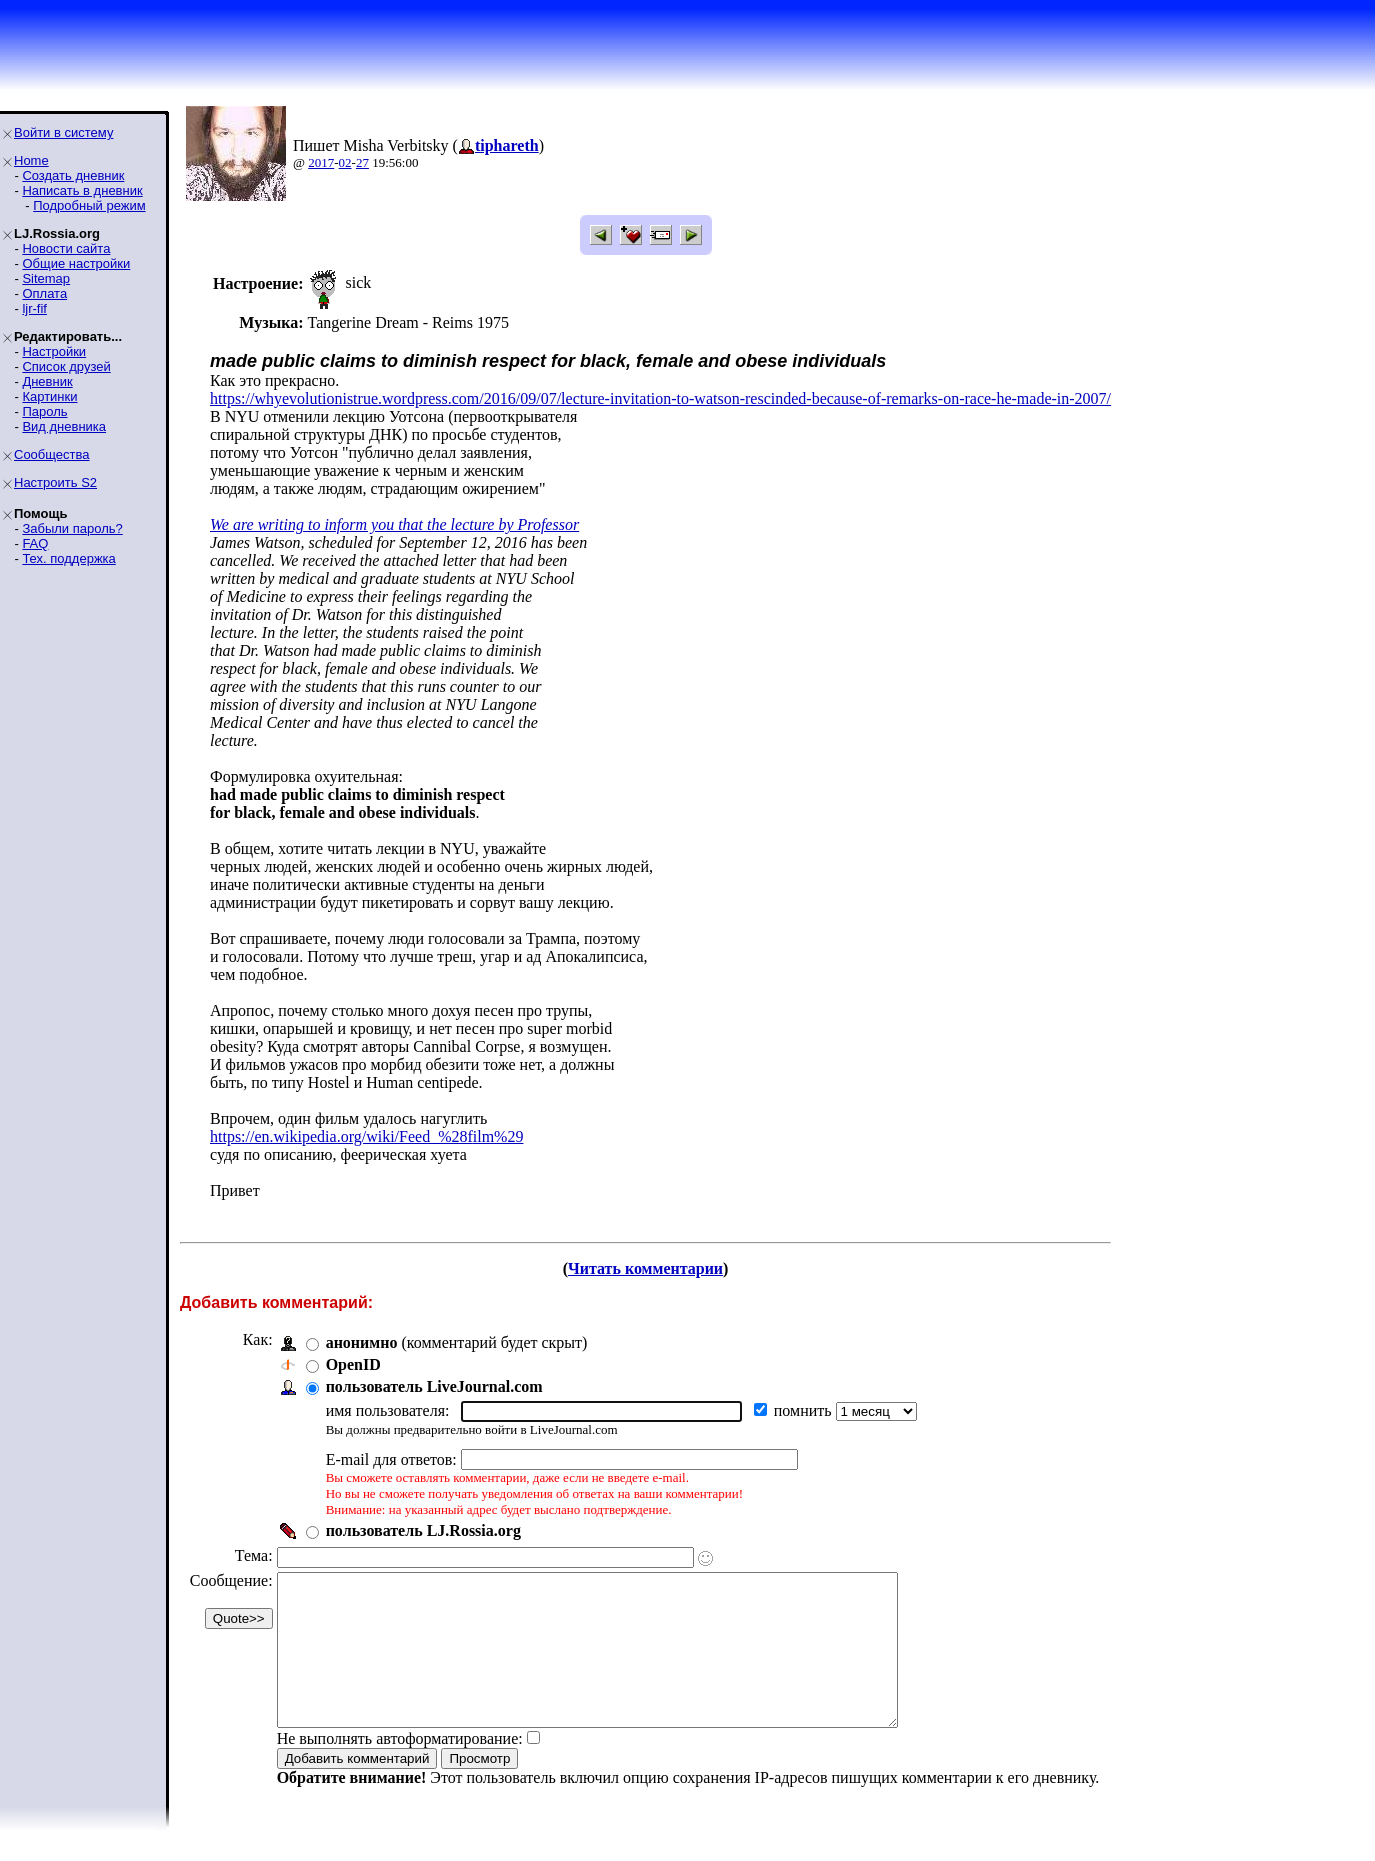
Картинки (49, 396)
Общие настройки (76, 263)
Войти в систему (63, 132)
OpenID (353, 1364)
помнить (805, 1410)
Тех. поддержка (68, 558)
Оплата (44, 293)
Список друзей (66, 366)
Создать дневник (73, 175)
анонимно (362, 1342)
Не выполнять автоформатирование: (400, 1768)
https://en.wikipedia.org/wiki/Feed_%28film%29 (366, 1136)
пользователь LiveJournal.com (434, 1386)
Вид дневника (64, 426)
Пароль (44, 411)
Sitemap (46, 278)
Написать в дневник (82, 190)
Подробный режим (89, 205)
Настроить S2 (55, 482)
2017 (321, 162)
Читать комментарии (645, 1268)
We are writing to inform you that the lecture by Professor (394, 524)
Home (31, 160)
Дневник (47, 381)
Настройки (54, 351)
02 (345, 162)
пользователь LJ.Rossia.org (423, 1530)
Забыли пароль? (72, 528)
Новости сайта (66, 248)
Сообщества (52, 454)
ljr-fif (34, 308)
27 (362, 162)
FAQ (35, 543)
